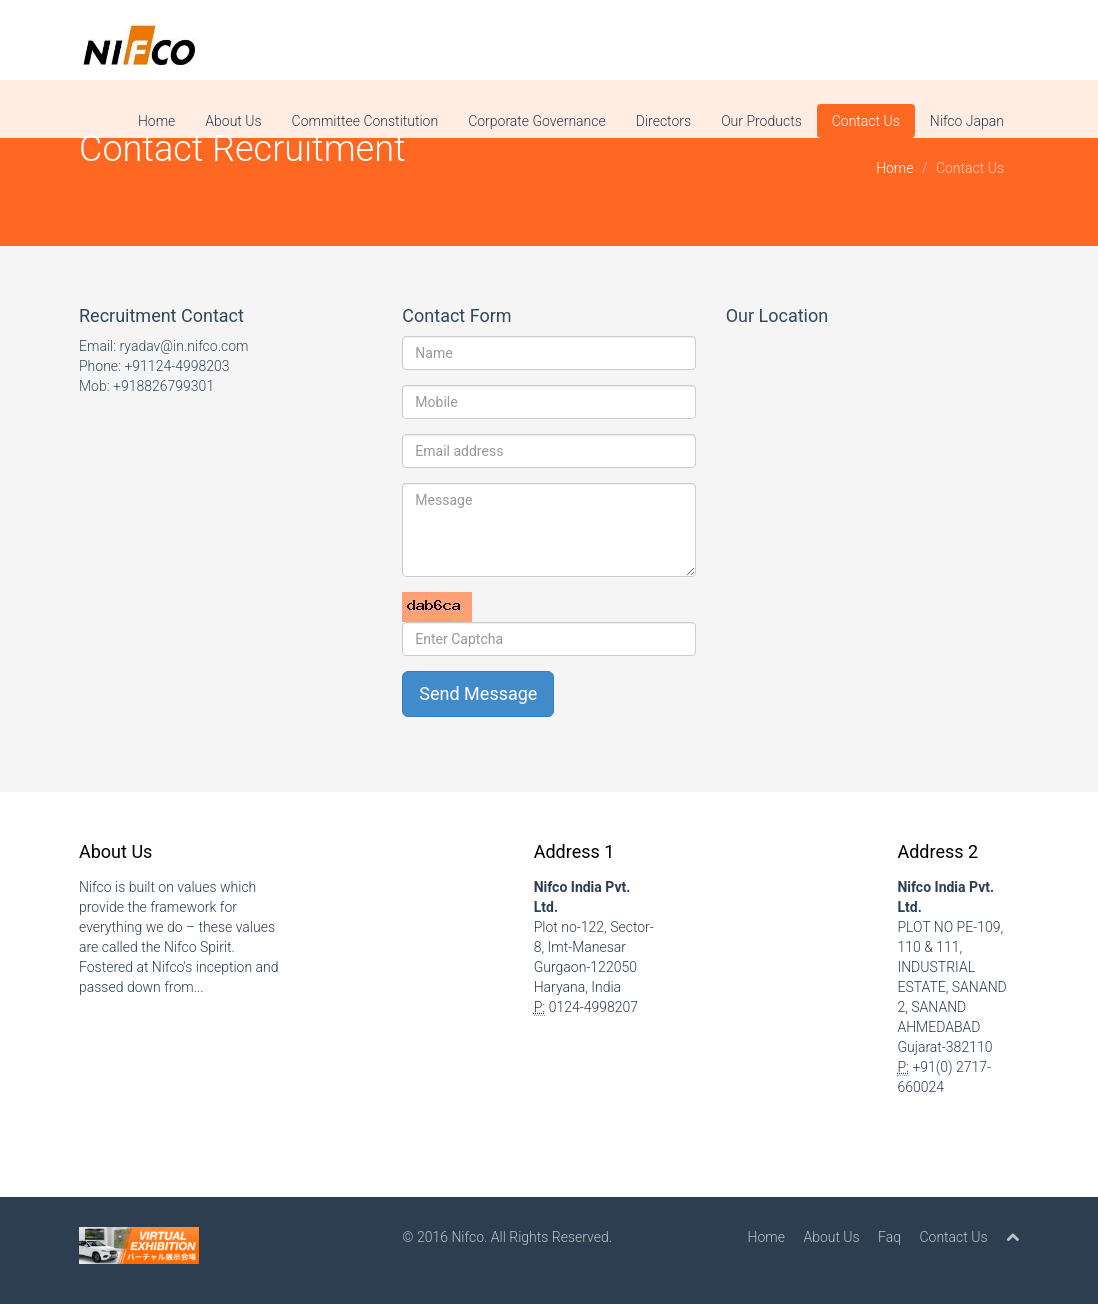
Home (156, 121)
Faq (889, 1237)
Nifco (467, 1237)
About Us (233, 121)
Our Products (761, 121)
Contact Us (866, 121)
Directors (663, 121)
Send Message (478, 693)
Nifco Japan (967, 121)
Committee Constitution (365, 121)
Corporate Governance (537, 121)
